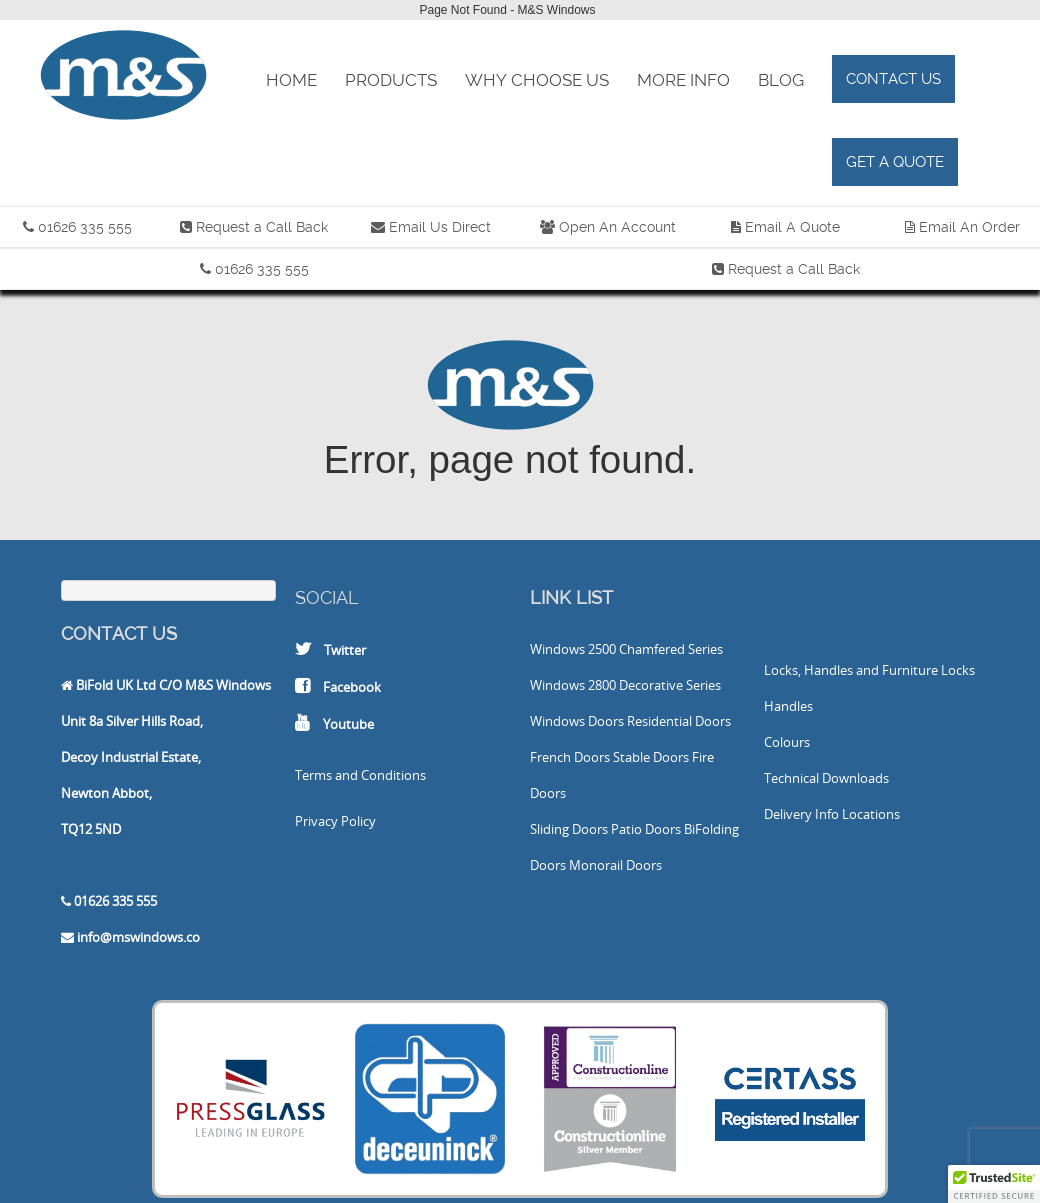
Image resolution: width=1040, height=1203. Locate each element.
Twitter (345, 650)
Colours (787, 742)
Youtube (348, 724)
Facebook (352, 687)
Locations (871, 814)
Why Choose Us (537, 80)
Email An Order (969, 227)
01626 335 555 (85, 227)
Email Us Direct (438, 227)
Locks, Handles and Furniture (851, 670)
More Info (683, 80)
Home (291, 80)
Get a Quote (895, 162)
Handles (788, 706)
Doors (606, 721)
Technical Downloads (826, 778)
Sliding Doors (569, 829)
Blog (781, 80)
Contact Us (893, 79)
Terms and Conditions (360, 775)
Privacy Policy (335, 821)
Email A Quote (792, 227)
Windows (557, 649)
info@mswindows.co (138, 937)
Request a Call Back (262, 227)
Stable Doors (651, 757)
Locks (958, 670)
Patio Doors (646, 829)
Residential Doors (679, 721)
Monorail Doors (615, 865)
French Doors (570, 757)
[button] (994, 1184)
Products (391, 80)
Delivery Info (801, 814)
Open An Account (617, 227)
